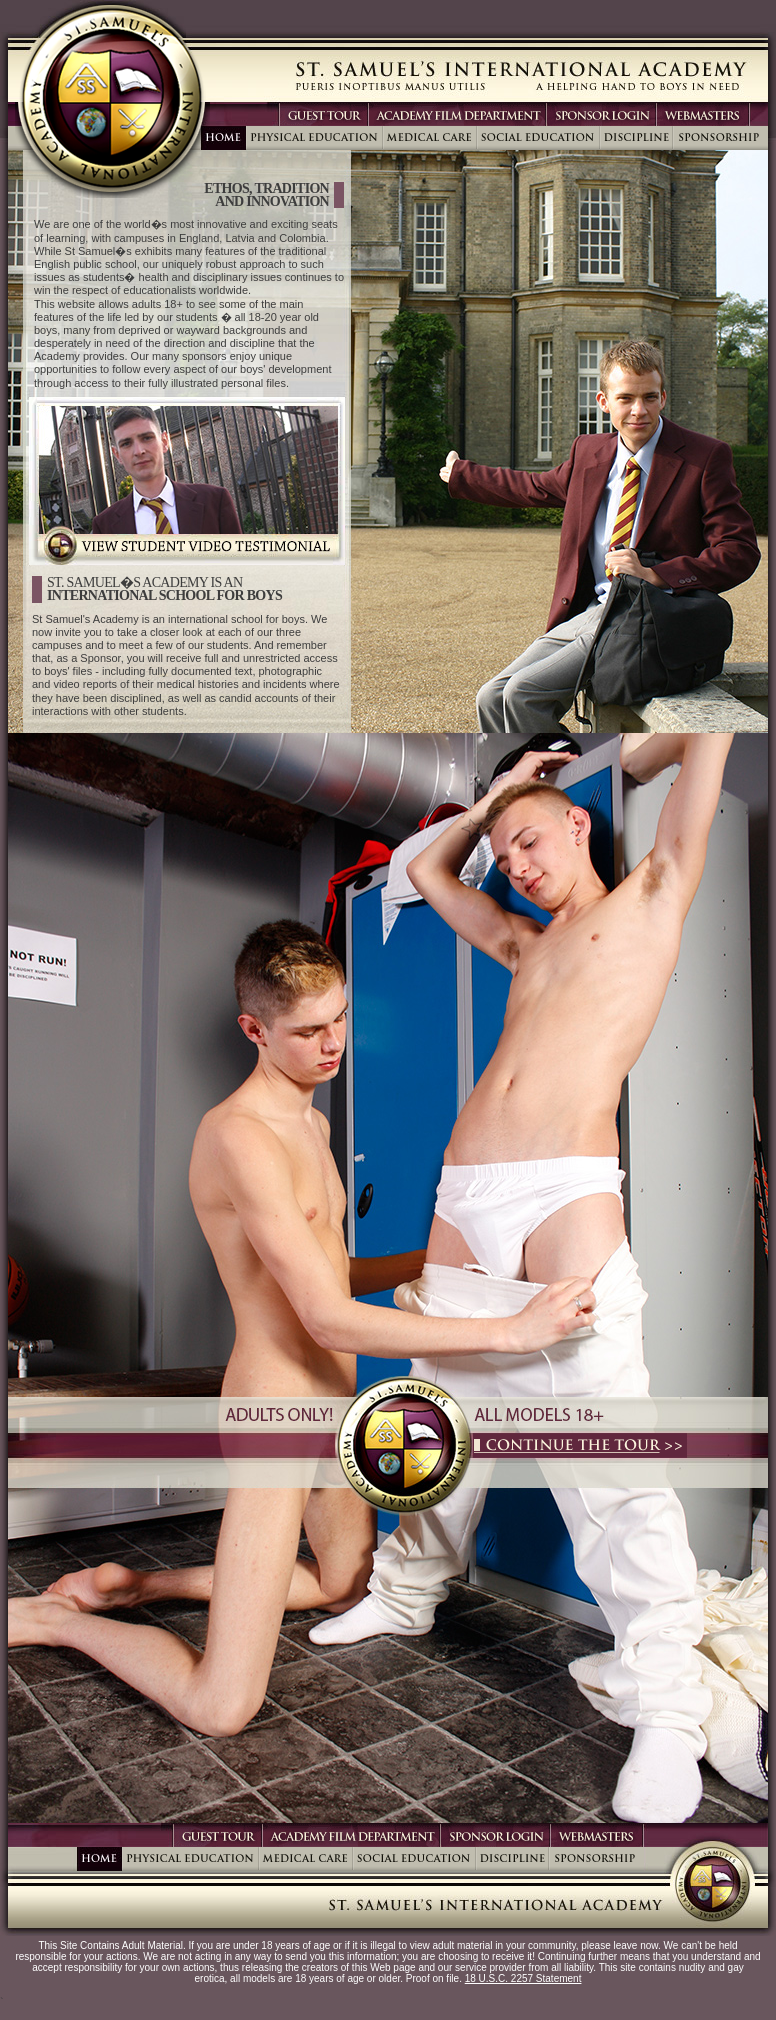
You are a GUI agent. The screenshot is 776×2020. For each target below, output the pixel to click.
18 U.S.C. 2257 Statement (523, 1978)
